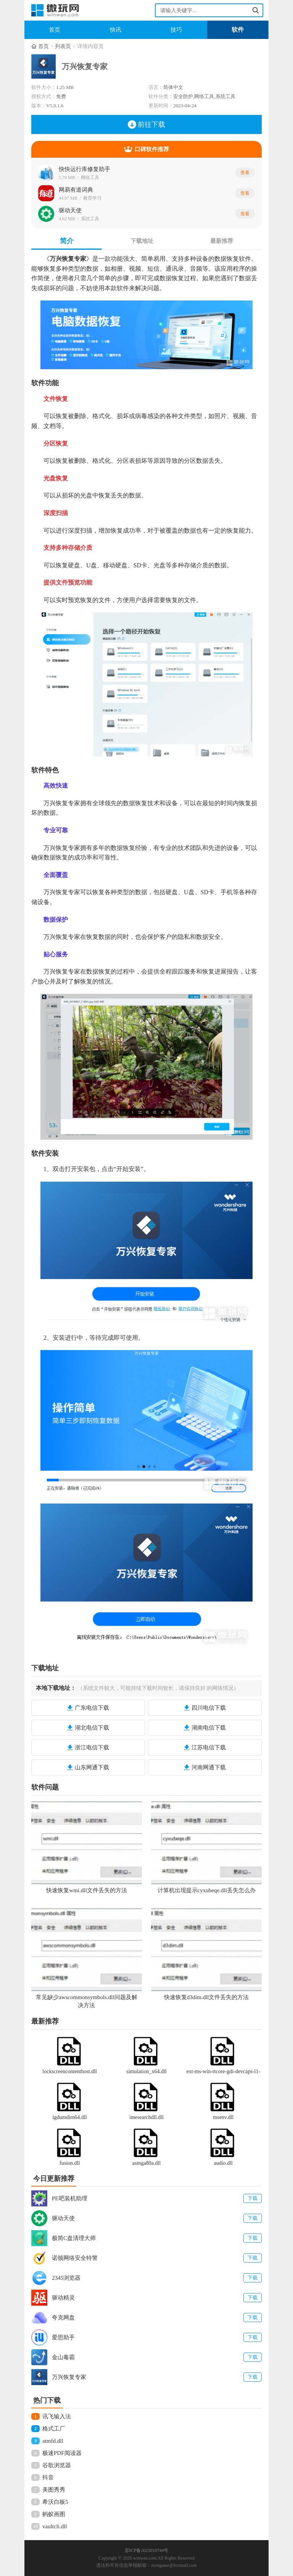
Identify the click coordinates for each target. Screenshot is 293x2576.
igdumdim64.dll (70, 2117)
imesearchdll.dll (146, 2117)
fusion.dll (70, 2163)
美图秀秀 (53, 2490)
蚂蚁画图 (53, 2514)
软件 (238, 29)
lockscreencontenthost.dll (69, 2071)
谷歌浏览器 (56, 2465)
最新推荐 (221, 241)
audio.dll (223, 2163)
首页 (54, 30)
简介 (67, 241)
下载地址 (141, 241)
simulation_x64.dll (146, 2071)
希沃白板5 (55, 2502)
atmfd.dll (52, 2441)
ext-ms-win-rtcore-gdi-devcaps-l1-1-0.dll (223, 2072)
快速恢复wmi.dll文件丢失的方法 (86, 1890)
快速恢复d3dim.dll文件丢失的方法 (206, 1997)
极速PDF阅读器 (62, 2453)
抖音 (48, 2477)
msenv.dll (223, 2117)
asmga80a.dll (146, 2163)
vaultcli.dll (54, 2526)
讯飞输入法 (56, 2416)
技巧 (176, 30)
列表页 (63, 46)
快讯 (115, 30)
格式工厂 (53, 2429)
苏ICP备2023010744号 (147, 2550)
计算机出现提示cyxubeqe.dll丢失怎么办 (207, 1890)
